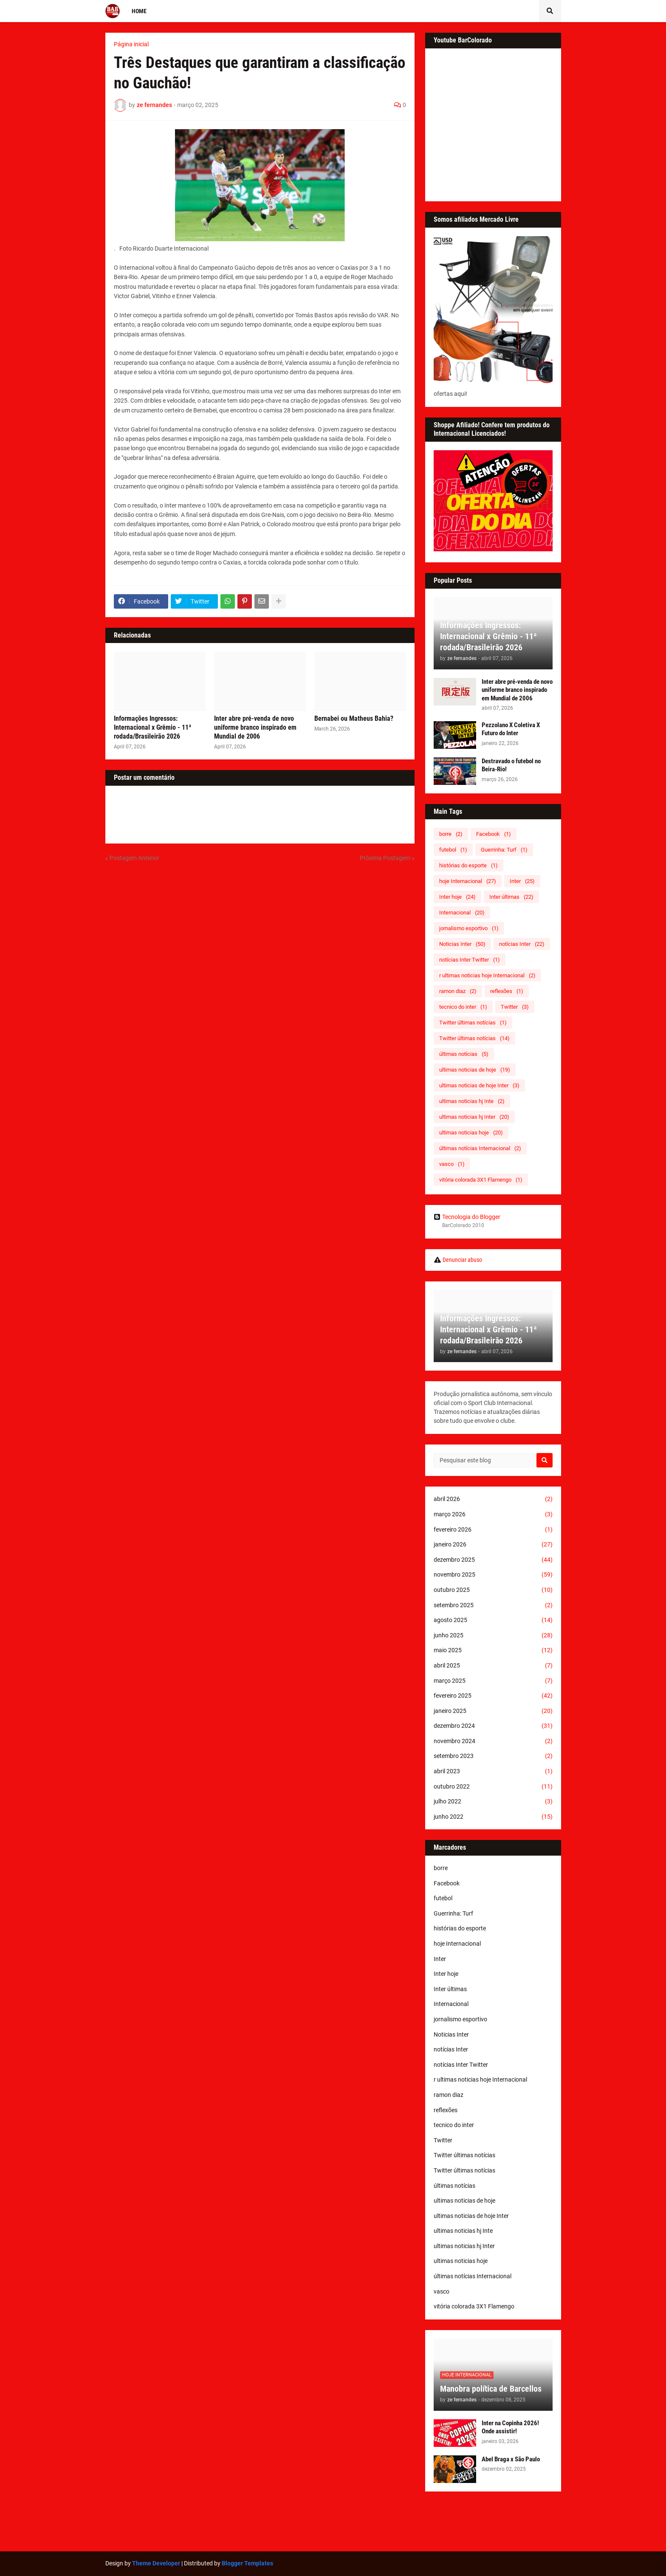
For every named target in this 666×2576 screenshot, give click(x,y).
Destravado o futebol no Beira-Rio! (511, 765)
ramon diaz (458, 991)
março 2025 (493, 1681)
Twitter (515, 1007)
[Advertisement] (333, 2522)
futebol (453, 850)
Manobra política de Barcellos (491, 2389)
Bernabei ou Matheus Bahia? (353, 718)
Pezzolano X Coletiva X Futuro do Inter (511, 729)
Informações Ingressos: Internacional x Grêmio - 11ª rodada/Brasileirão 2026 (152, 727)
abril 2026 (493, 1499)
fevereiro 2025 (493, 1696)
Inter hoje (457, 897)
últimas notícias (463, 1054)
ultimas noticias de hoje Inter (479, 1085)
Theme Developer (156, 2563)
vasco (452, 1164)
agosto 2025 (493, 1620)
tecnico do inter (463, 1007)
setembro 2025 (493, 1605)
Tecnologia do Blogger (467, 1216)
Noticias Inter (462, 944)
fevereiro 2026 (493, 1530)
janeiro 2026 (493, 1545)
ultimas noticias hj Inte (472, 1101)
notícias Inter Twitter (469, 960)
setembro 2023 (493, 1756)
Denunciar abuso (462, 1259)
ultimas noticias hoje (471, 1132)
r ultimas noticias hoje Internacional (487, 975)
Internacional (462, 912)
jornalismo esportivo (469, 928)
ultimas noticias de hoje (474, 1070)
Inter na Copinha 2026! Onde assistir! (510, 2427)
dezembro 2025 (493, 1560)
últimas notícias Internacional (480, 1148)
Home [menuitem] (139, 11)
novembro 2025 (493, 1575)
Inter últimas (511, 897)
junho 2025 (493, 1635)
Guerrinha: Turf (504, 850)
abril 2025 (493, 1666)
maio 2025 (493, 1650)
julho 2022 (493, 1801)
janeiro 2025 (493, 1711)
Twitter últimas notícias (473, 1022)
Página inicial (131, 44)
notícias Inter (522, 944)
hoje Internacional (467, 881)
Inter (522, 881)
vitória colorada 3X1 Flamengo (480, 1180)
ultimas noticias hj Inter (474, 1117)
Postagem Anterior (134, 858)
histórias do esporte (468, 865)
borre (451, 834)
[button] (550, 11)
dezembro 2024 (493, 1726)
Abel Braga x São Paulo (511, 2459)
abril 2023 (493, 1771)
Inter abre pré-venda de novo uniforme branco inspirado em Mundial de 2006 (255, 727)
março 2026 (493, 1514)
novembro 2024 (493, 1741)
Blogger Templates (247, 2563)
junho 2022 (493, 1817)
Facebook (493, 834)
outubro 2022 (493, 1787)
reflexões (506, 991)
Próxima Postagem (385, 858)
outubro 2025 (493, 1590)
